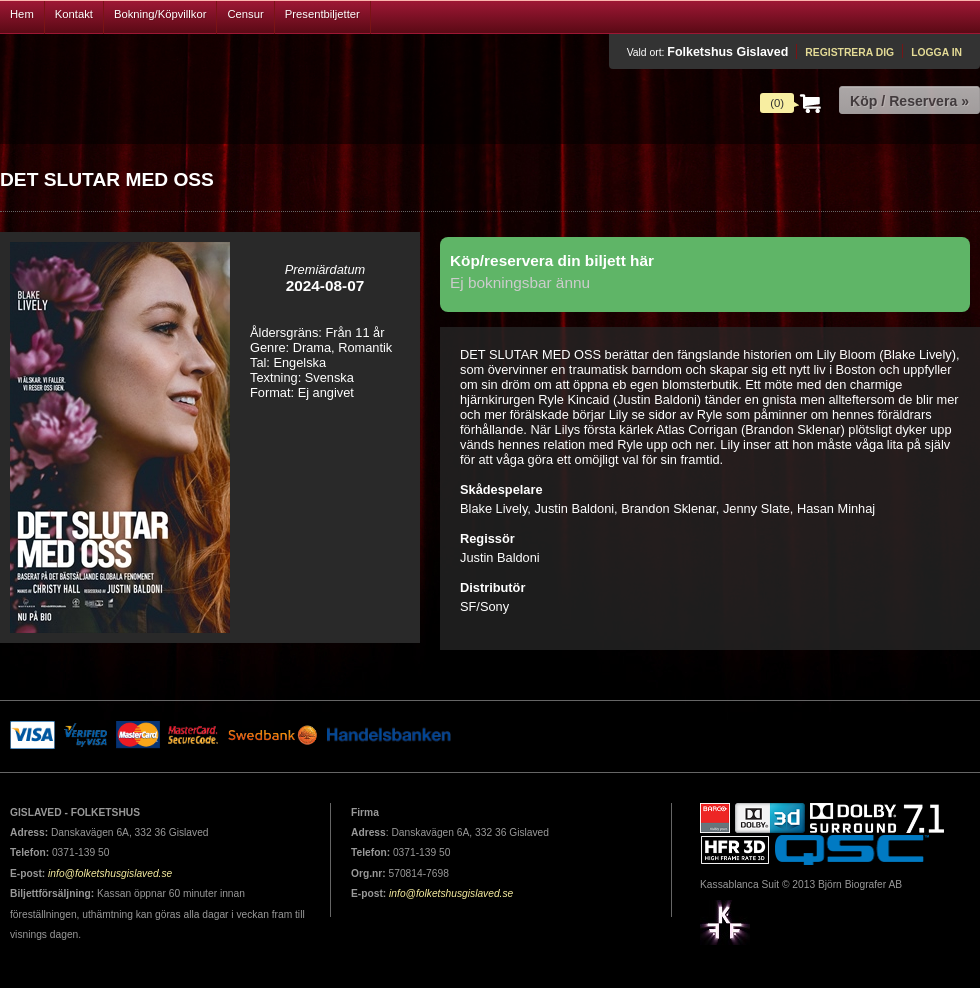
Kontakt (74, 14)
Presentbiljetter (322, 14)
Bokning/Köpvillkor (160, 14)
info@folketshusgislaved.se (110, 873)
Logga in (936, 52)
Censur (245, 14)
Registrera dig (849, 52)
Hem (22, 14)
